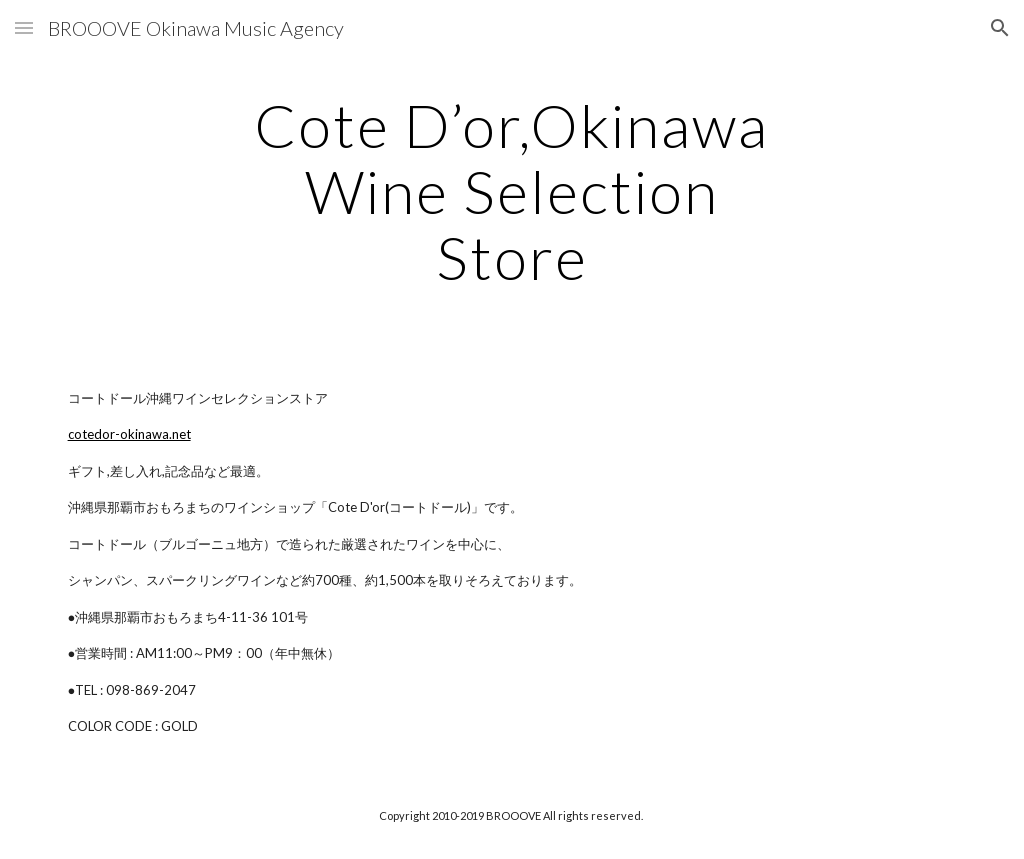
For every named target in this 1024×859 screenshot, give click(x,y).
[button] (24, 27)
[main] (511, 191)
